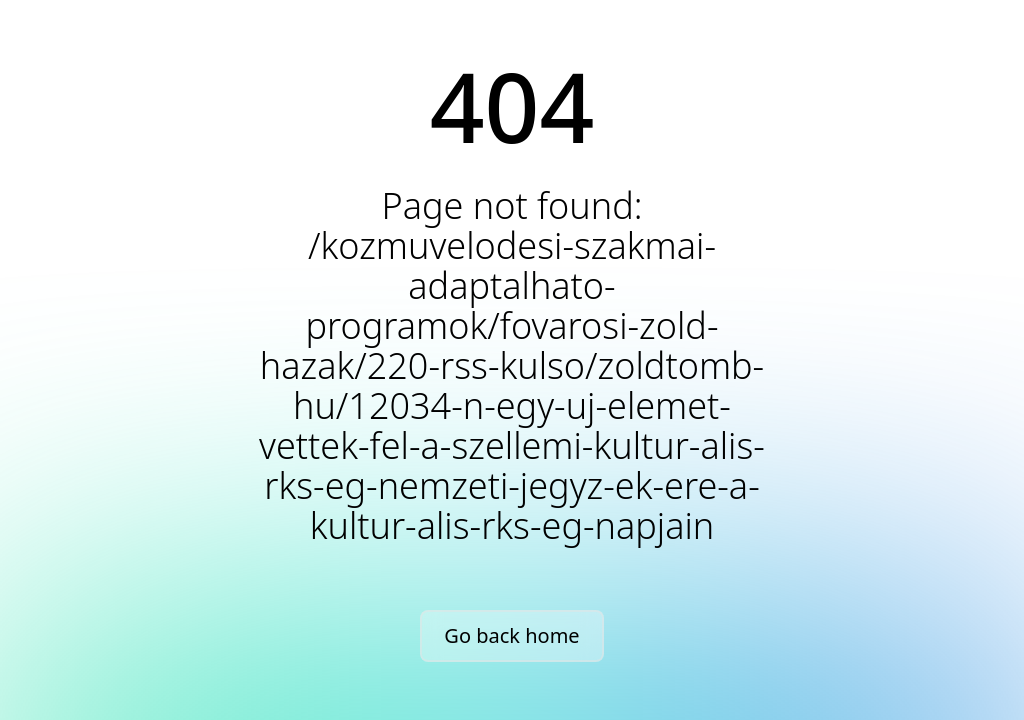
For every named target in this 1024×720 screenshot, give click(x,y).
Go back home (511, 635)
